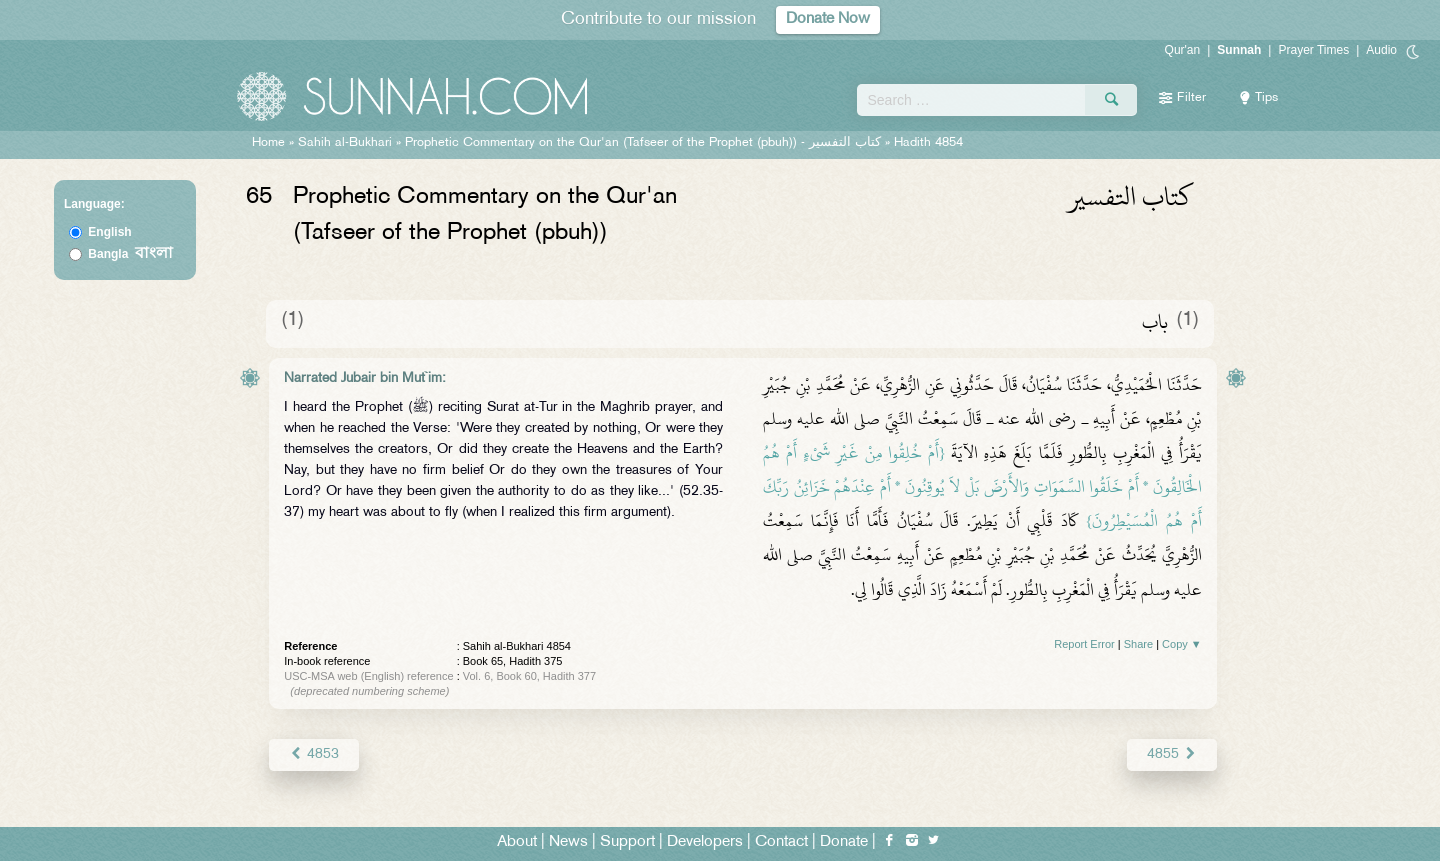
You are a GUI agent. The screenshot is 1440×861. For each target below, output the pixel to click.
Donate (844, 842)
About (517, 842)
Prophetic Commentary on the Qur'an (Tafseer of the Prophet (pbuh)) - (645, 143)
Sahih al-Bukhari (345, 143)
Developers (705, 842)
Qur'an (1183, 50)
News (568, 842)
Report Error (1084, 644)
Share (1138, 644)
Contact (781, 842)
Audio (1381, 50)
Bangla (130, 254)
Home (268, 143)
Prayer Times (1313, 50)
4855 (1171, 754)
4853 (313, 754)
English (109, 232)
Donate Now (828, 19)
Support (627, 842)
